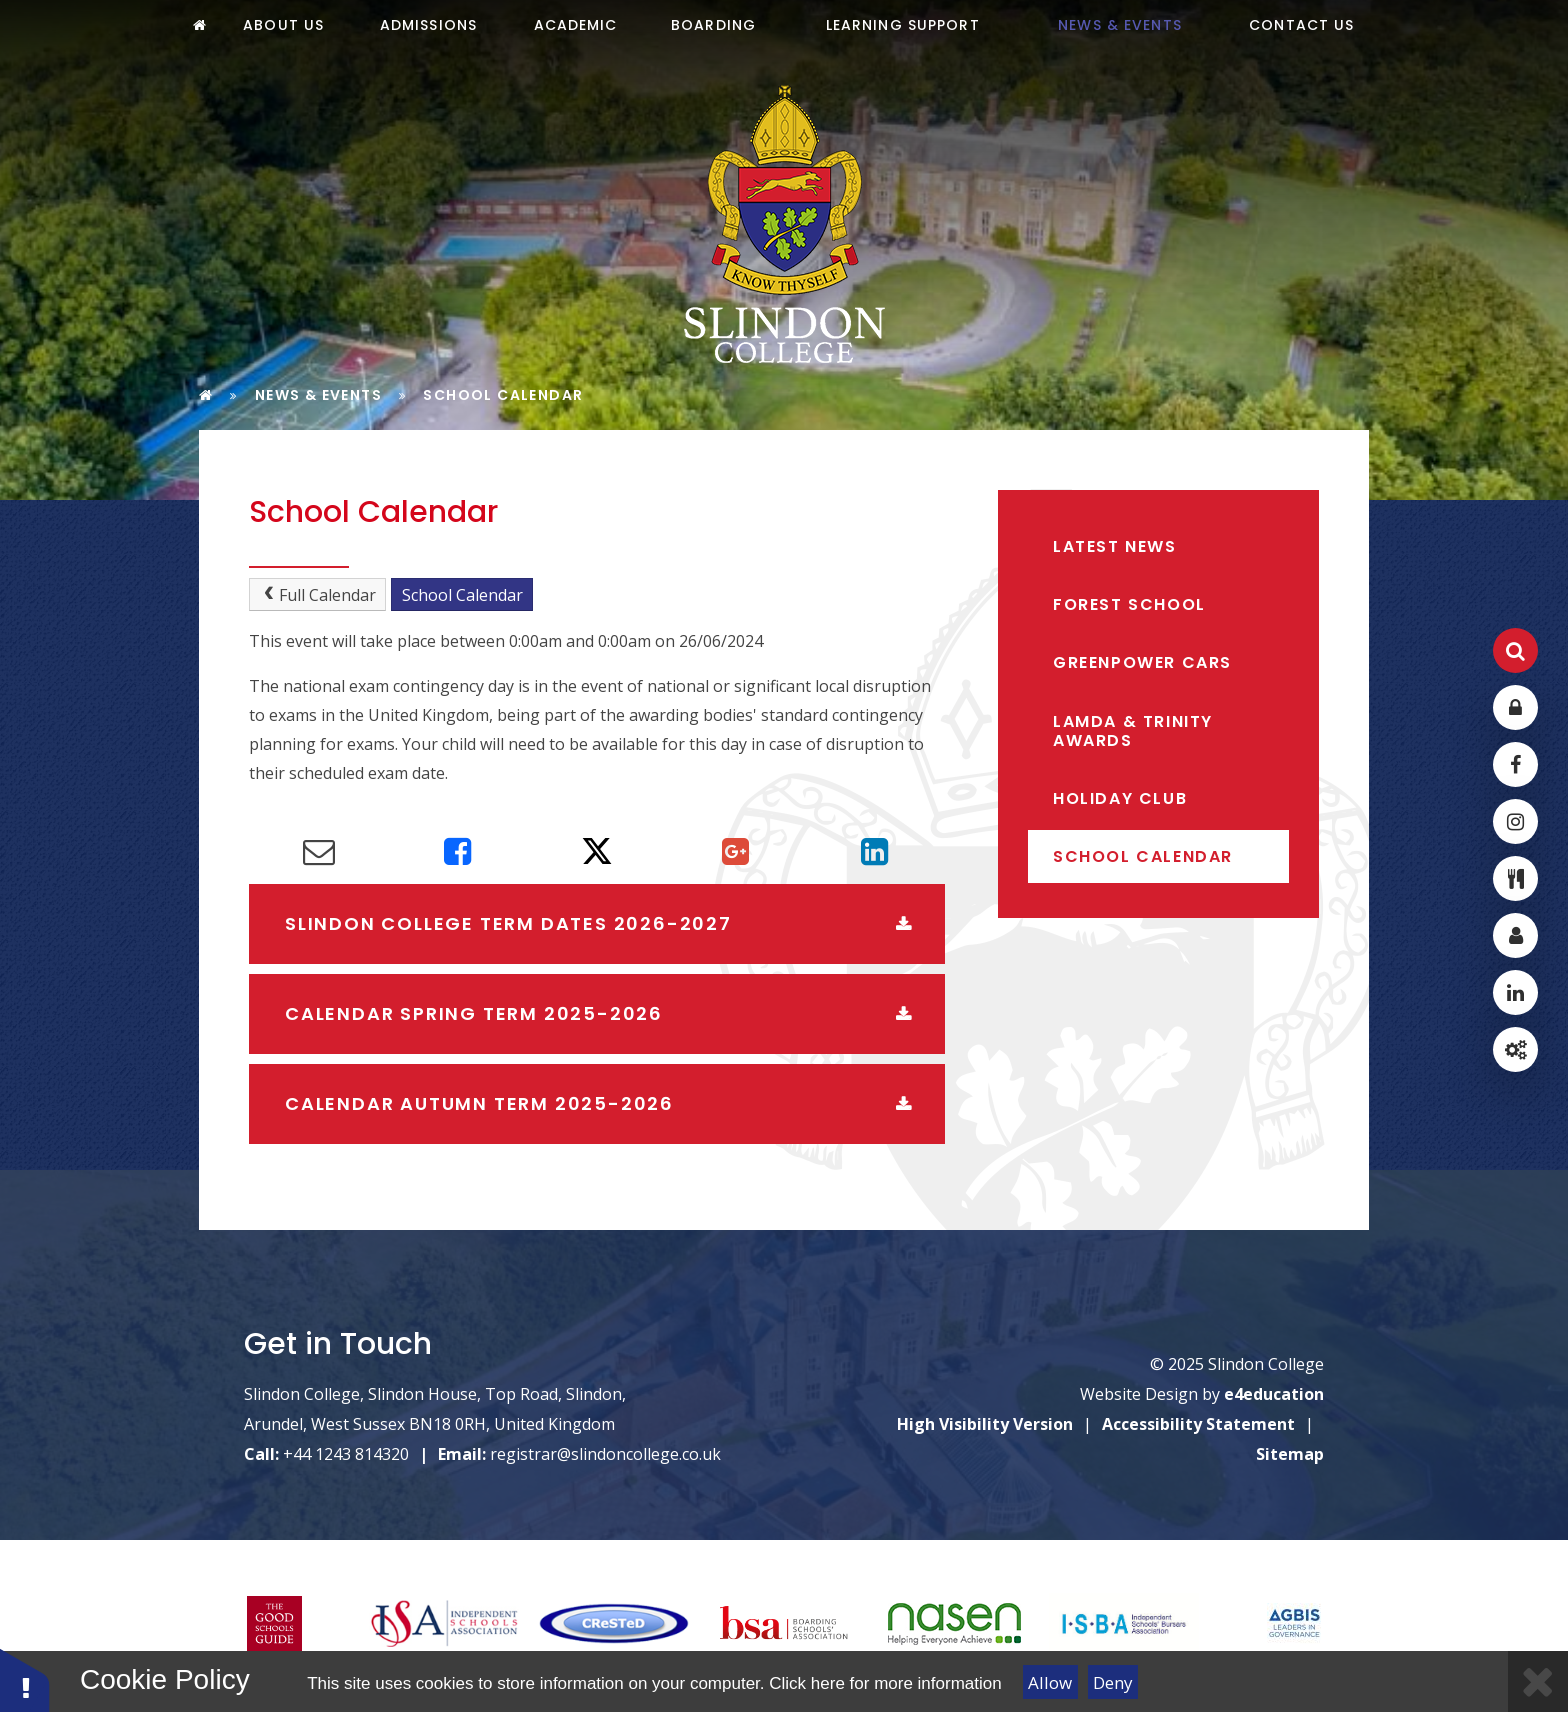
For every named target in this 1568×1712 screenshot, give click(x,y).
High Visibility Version (985, 1424)
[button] (25, 1679)
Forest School (1129, 604)
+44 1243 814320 (346, 1454)
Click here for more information (885, 1683)
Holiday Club (1120, 798)
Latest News (1115, 546)
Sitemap (1290, 1454)
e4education (1274, 1394)
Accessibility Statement (1198, 1424)
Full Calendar (318, 595)
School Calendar (503, 395)
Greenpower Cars (1142, 662)
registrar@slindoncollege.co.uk (605, 1454)
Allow (1050, 1682)
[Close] (1538, 1681)
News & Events (318, 395)
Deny (1113, 1682)
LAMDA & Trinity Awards (1133, 731)
